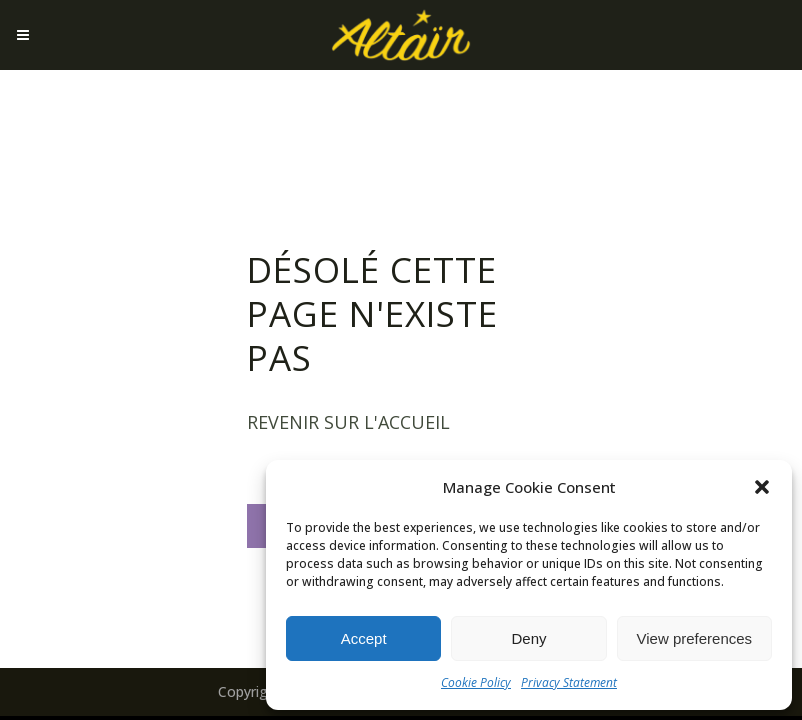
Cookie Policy (476, 682)
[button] (762, 487)
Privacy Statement (569, 682)
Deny (528, 638)
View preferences (695, 638)
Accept (364, 638)
